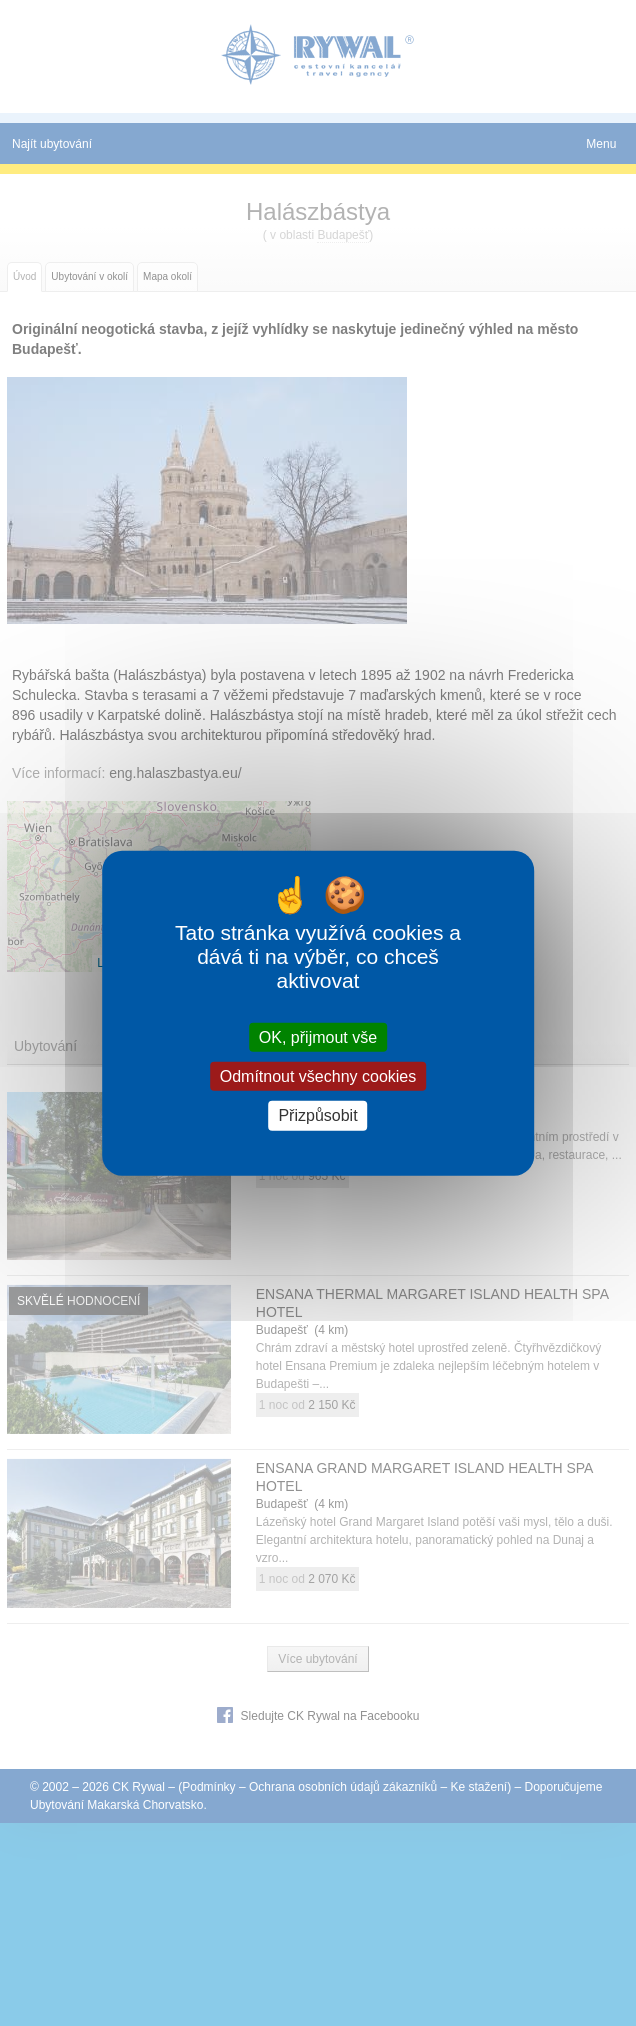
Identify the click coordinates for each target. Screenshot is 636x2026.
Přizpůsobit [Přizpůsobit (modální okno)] (317, 1115)
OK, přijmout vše (318, 1037)
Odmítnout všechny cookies (318, 1076)
